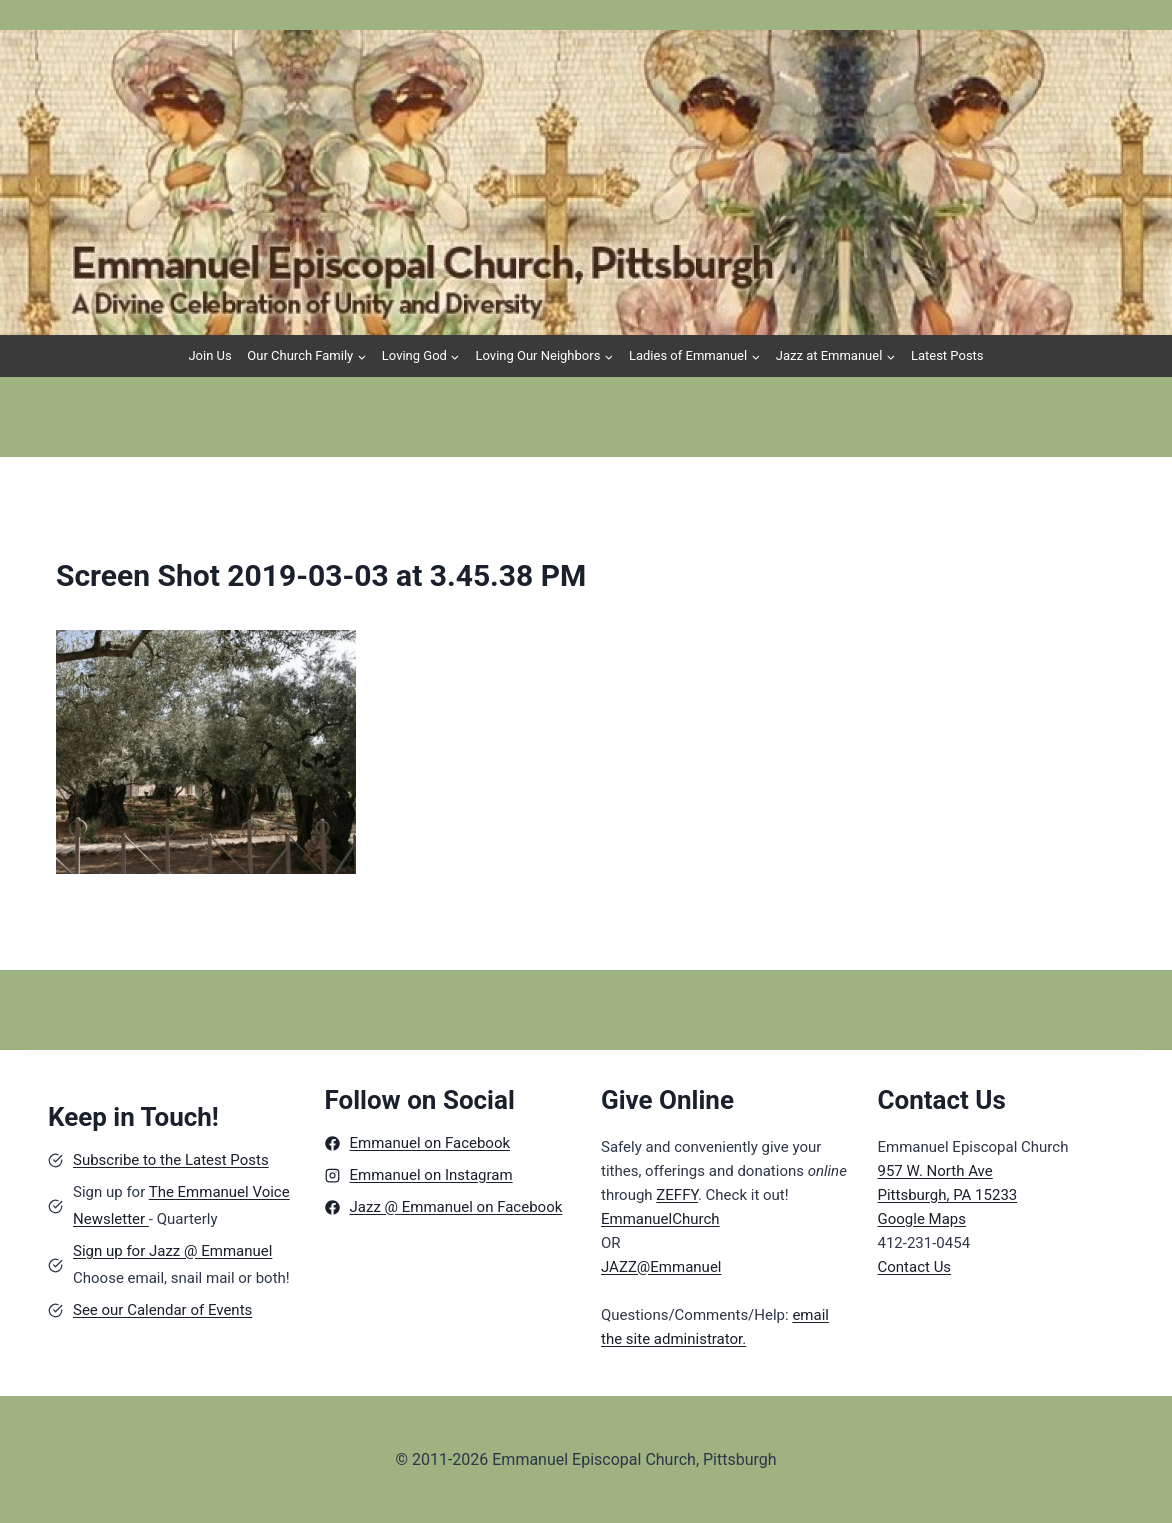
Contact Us (915, 1267)
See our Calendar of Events (162, 1310)
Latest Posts (947, 355)
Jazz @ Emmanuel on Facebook (456, 1207)
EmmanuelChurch (660, 1219)
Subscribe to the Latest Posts (171, 1160)
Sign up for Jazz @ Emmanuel (172, 1251)
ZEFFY (677, 1195)
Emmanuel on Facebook (430, 1143)
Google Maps (922, 1219)
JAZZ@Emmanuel (661, 1267)
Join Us (209, 355)
